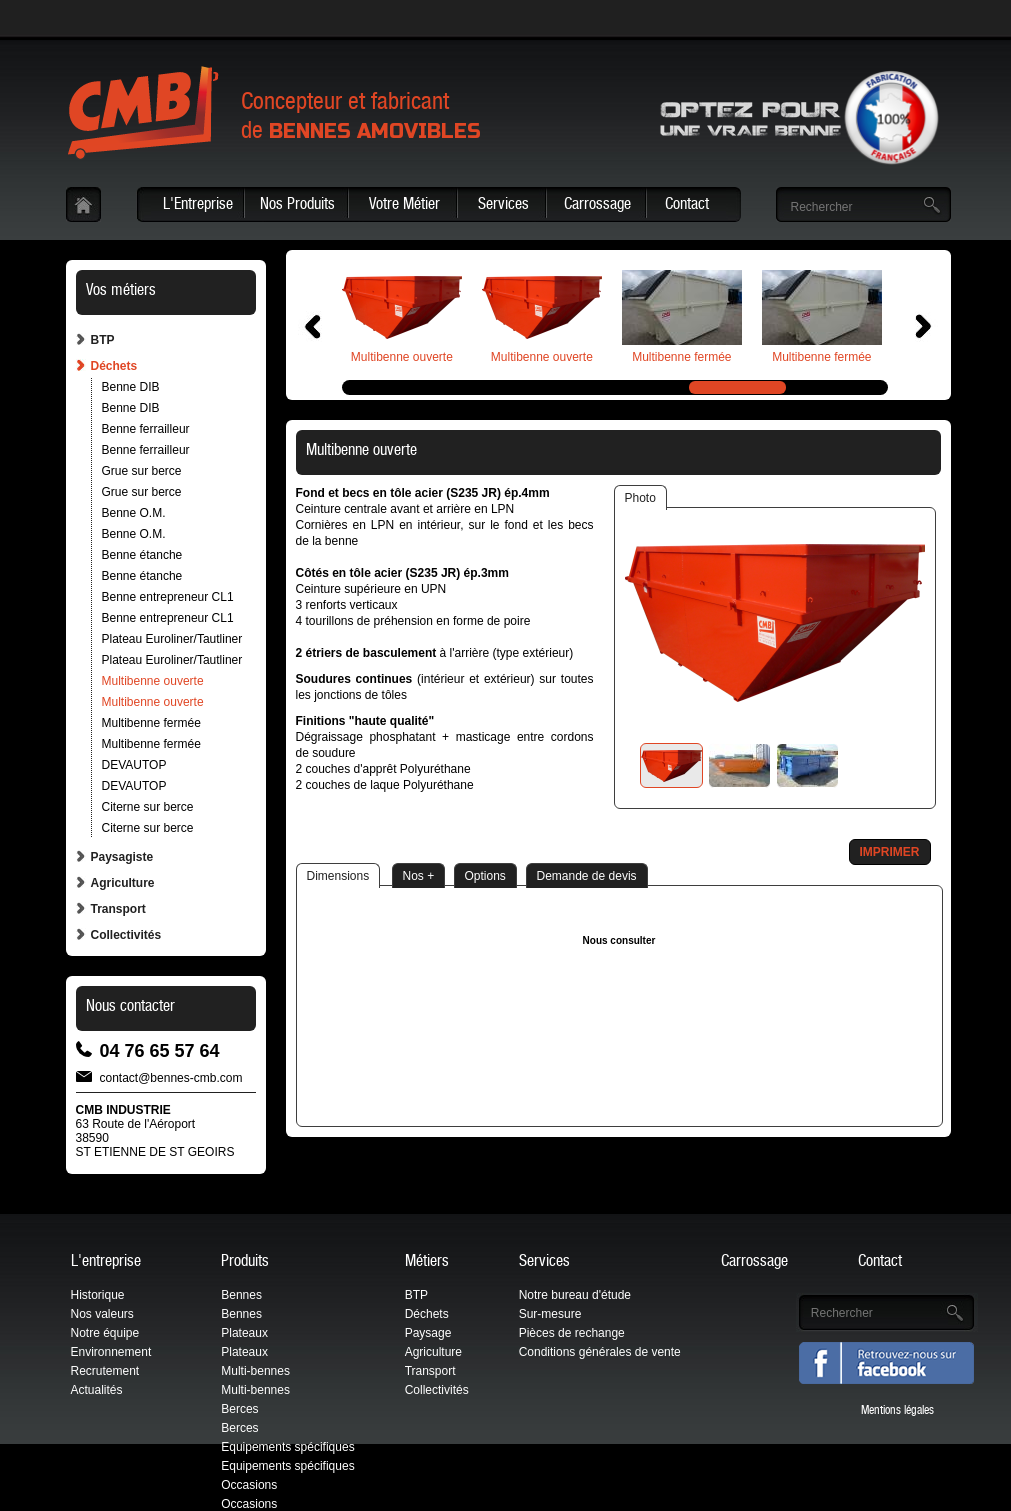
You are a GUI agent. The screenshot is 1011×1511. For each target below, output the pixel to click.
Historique (98, 1295)
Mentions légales (897, 1411)
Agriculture (123, 883)
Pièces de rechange (572, 1333)
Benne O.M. (134, 513)
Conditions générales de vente (600, 1352)
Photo (640, 498)
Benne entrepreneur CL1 (168, 597)
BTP (103, 340)
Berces (239, 1409)
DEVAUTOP (134, 765)
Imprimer (890, 852)
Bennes (241, 1295)
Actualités (97, 1390)
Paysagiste (122, 857)
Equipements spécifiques (287, 1447)
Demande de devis (587, 876)
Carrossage (597, 206)
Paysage (428, 1333)
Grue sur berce (142, 471)
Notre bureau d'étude (575, 1295)
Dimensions (338, 876)
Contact (687, 206)
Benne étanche (142, 555)
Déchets (114, 366)
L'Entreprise (198, 206)
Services (503, 206)
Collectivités (126, 935)
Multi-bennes (255, 1371)
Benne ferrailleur (146, 429)
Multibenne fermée (151, 723)
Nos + (419, 876)
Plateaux (244, 1333)
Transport (118, 909)
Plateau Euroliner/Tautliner (172, 639)
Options (485, 876)
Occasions (249, 1485)
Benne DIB (131, 387)
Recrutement (105, 1371)
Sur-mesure (550, 1314)
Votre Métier (404, 206)
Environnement (111, 1352)
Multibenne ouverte (153, 681)
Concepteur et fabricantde (361, 118)
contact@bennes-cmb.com (171, 1076)
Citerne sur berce (148, 807)
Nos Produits (297, 206)
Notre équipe (105, 1333)
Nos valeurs (102, 1314)
